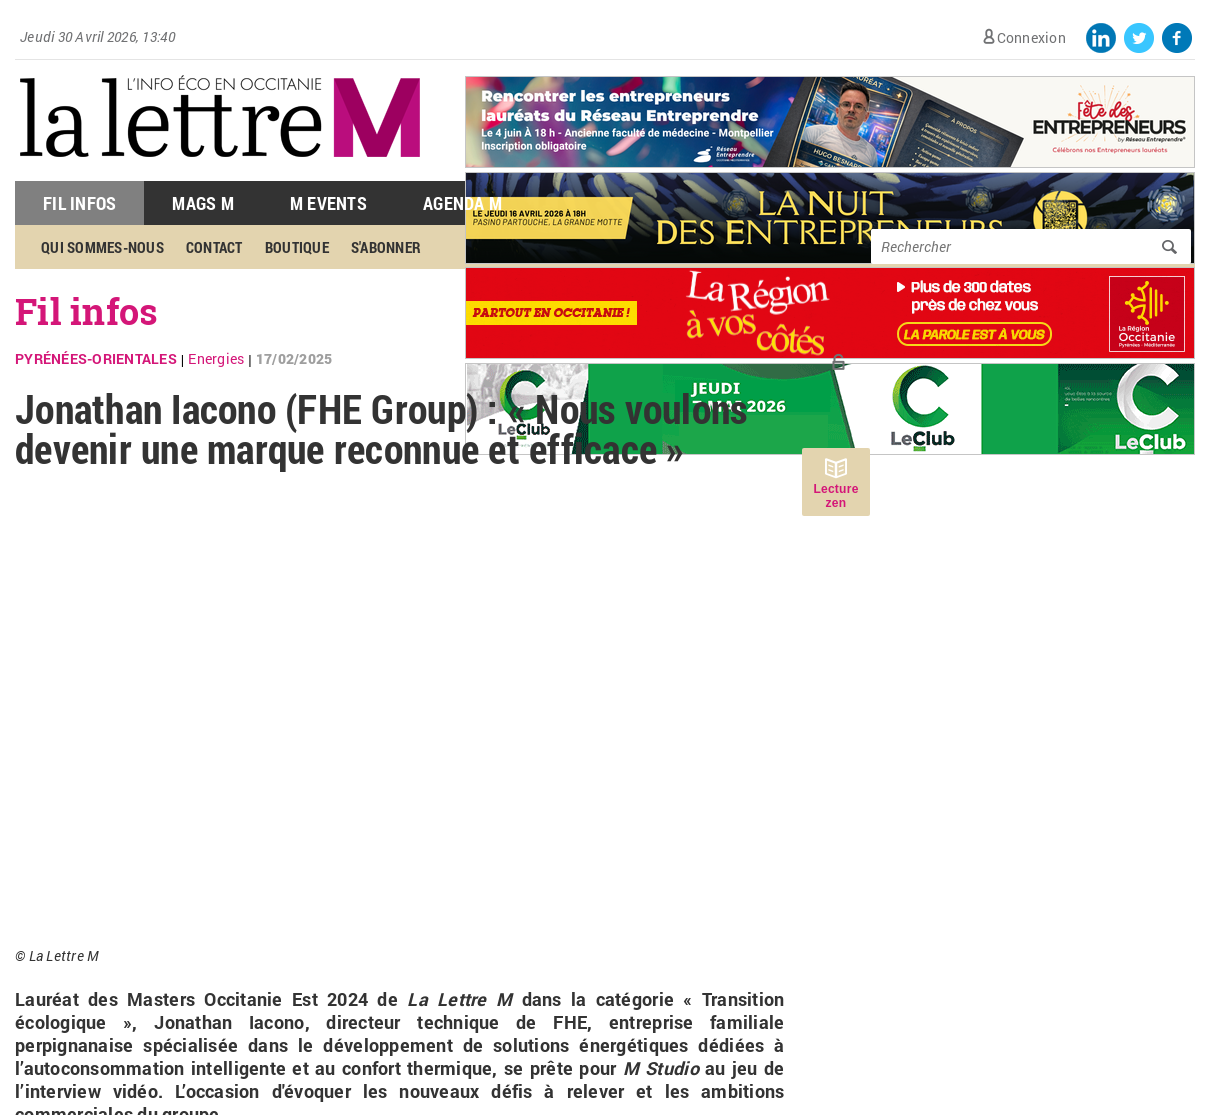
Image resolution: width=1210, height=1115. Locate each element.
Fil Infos (79, 203)
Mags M (203, 203)
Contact (214, 247)
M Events (328, 203)
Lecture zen (835, 496)
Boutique (297, 247)
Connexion (1031, 37)
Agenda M (462, 203)
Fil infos (86, 311)
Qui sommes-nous (102, 247)
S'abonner (386, 247)
